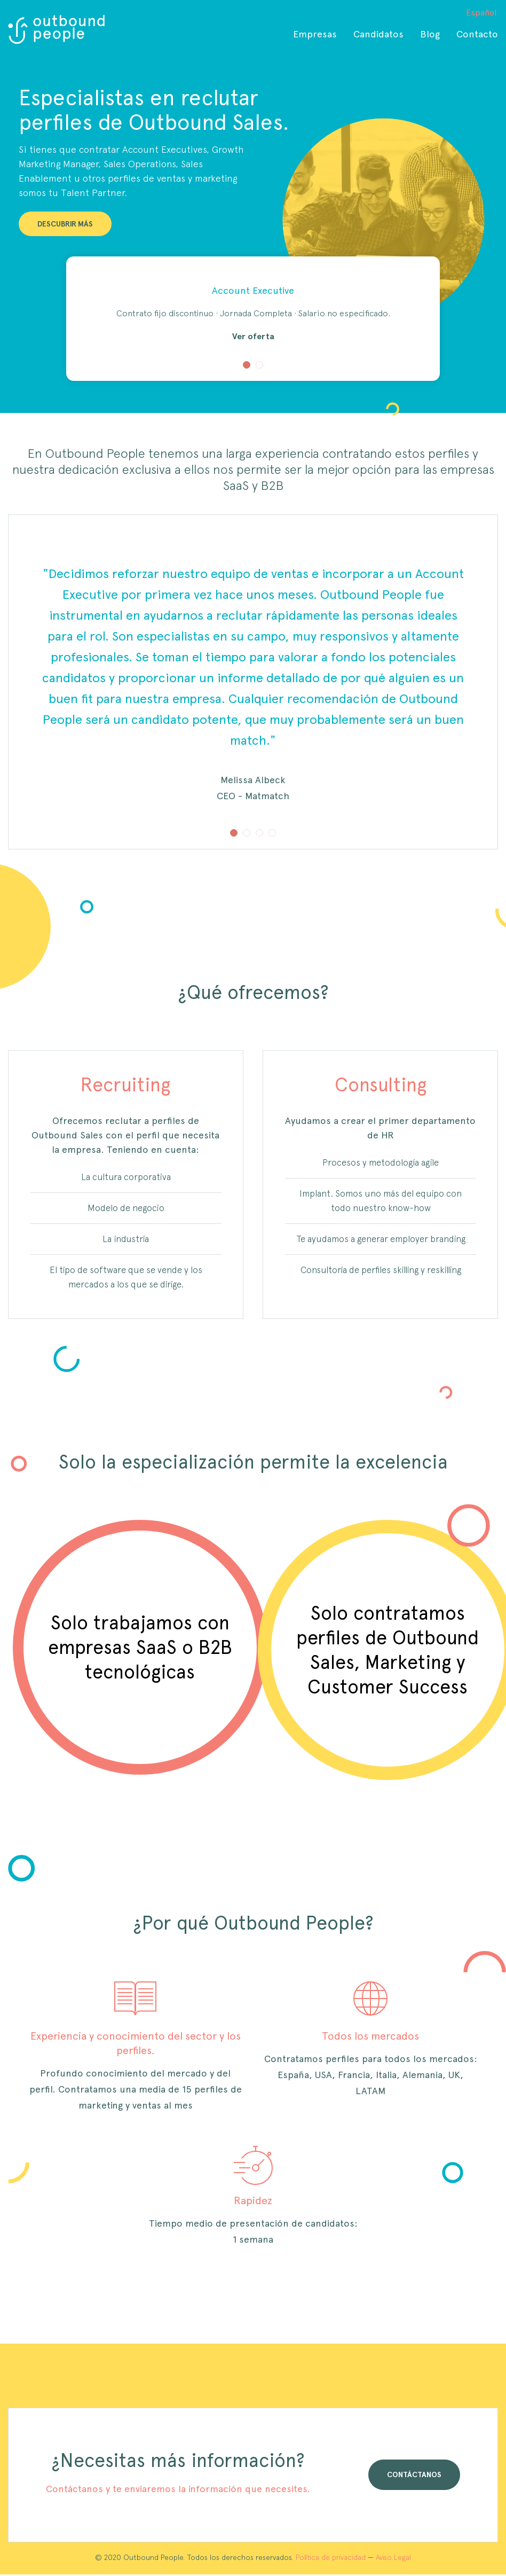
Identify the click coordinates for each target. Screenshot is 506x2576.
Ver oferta (253, 336)
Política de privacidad (331, 2557)
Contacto (477, 34)
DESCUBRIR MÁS (65, 224)
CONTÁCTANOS (414, 2474)
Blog (430, 34)
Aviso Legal (393, 2557)
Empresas (315, 34)
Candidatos (378, 34)
